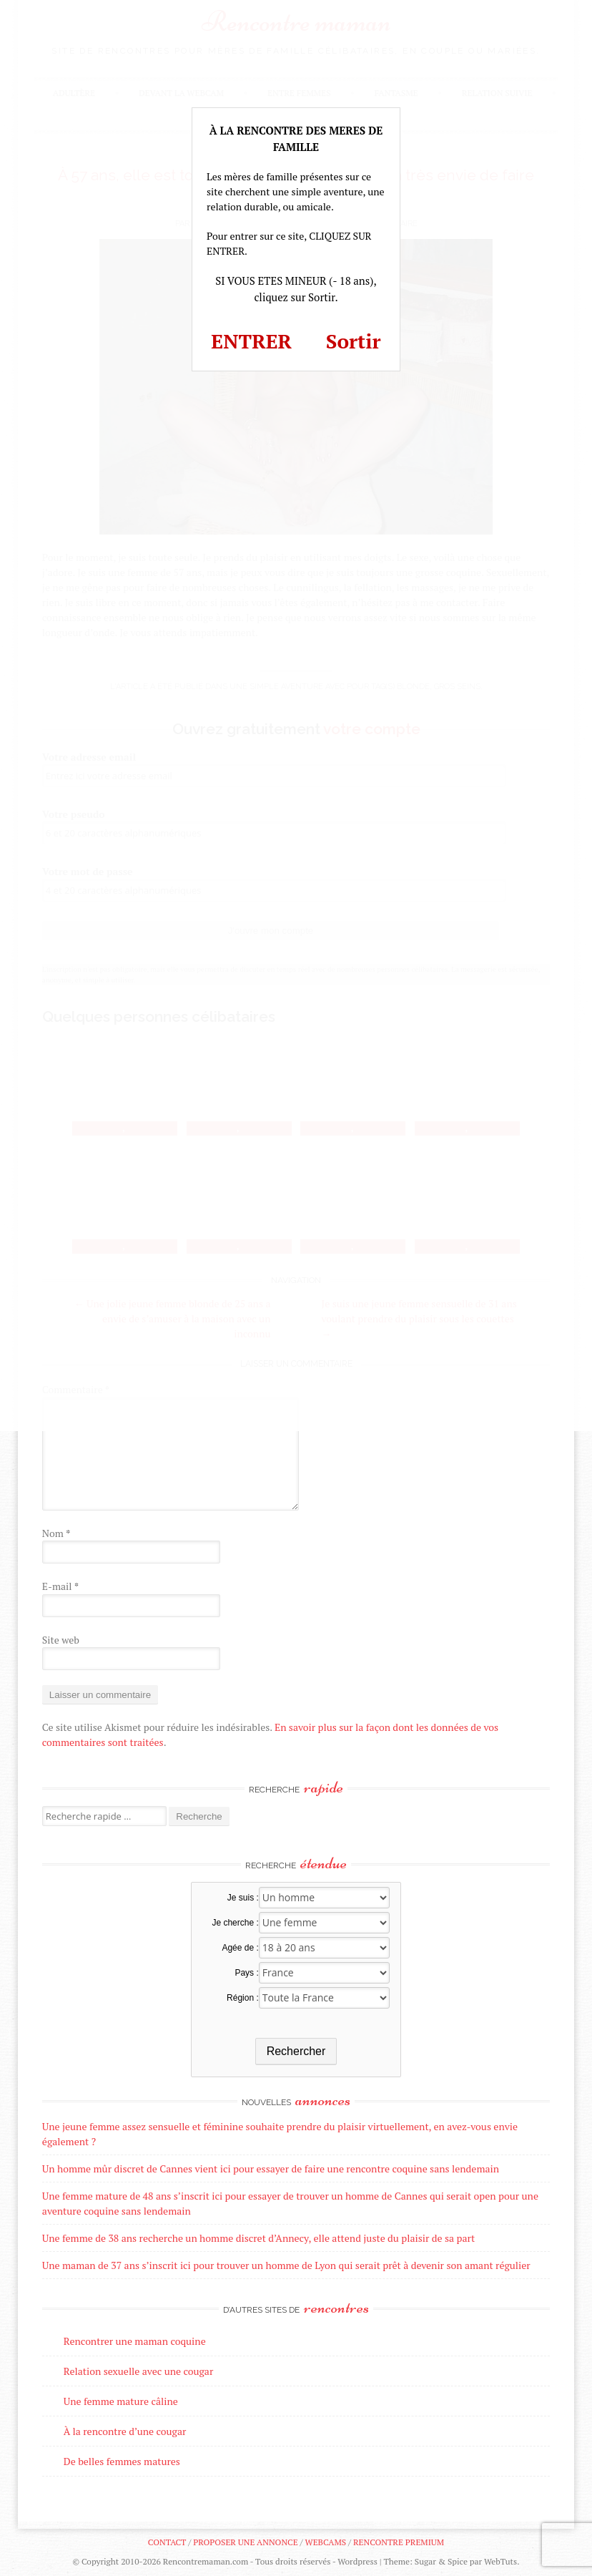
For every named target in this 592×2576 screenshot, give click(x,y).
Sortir (353, 341)
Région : (243, 1998)
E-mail (60, 1586)
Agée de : (240, 1948)
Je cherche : (235, 1923)
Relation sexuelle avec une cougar (138, 2371)
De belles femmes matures (122, 2461)
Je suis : (243, 1898)
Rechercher (296, 2051)
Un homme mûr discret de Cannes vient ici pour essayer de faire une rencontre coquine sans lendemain (270, 2168)
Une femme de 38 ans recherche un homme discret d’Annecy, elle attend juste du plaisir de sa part (258, 2238)
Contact (167, 2542)
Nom (56, 1533)
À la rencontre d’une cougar (125, 2431)
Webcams (326, 2542)
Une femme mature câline (121, 2401)
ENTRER (251, 341)
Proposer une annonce (245, 2542)
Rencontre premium (398, 2542)
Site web (60, 1639)
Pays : (246, 1973)
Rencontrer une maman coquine (135, 2341)
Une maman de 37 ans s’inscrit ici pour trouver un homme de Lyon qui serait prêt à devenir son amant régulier (286, 2265)
